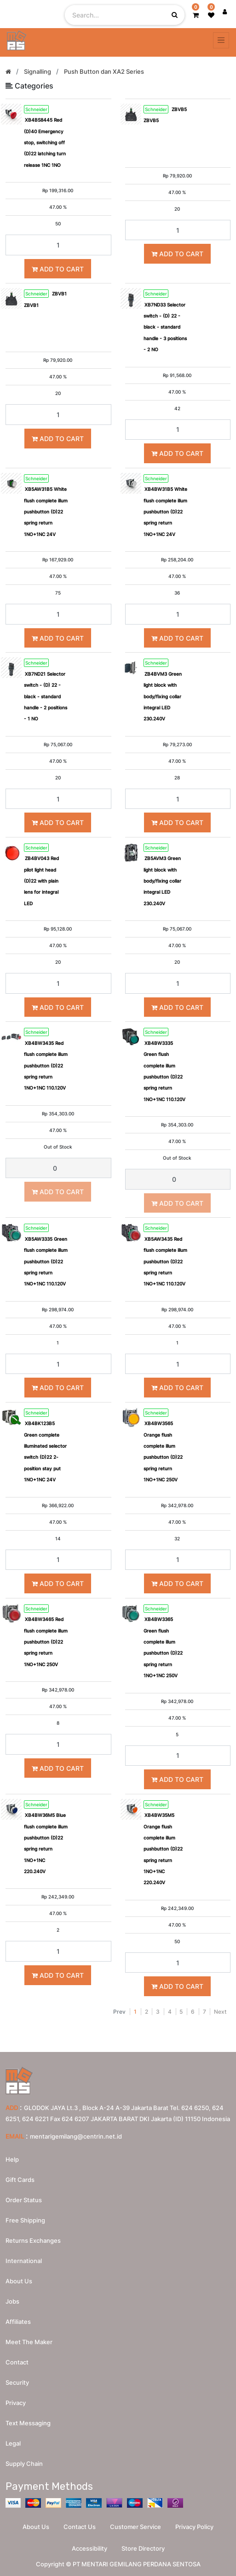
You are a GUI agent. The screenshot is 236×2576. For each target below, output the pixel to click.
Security (17, 2382)
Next (220, 2011)
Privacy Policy (194, 2526)
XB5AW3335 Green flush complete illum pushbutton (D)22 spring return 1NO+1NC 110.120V (46, 1261)
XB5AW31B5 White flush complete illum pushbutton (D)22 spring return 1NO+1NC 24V (46, 511)
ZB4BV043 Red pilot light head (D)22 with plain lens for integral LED (41, 880)
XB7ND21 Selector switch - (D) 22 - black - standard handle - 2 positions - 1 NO (45, 696)
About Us (36, 2526)
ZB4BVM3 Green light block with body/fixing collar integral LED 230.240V (163, 696)
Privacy (16, 2402)
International (24, 2260)
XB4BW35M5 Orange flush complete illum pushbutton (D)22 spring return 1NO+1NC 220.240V (163, 1848)
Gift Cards (20, 2179)
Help (12, 2159)
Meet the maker (29, 2342)
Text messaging (28, 2423)
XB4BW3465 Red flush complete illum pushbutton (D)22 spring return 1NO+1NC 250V (46, 1641)
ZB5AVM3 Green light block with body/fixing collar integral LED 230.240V (162, 880)
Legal (13, 2443)
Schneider (36, 109)
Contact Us (79, 2526)
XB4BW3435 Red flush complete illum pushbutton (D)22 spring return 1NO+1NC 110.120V (46, 1065)
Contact (17, 2362)
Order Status (24, 2200)
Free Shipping (25, 2220)
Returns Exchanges (33, 2240)
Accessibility (89, 2548)
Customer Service (135, 2526)
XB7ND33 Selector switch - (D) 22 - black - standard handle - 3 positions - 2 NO (165, 327)
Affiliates (18, 2321)
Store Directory (143, 2548)
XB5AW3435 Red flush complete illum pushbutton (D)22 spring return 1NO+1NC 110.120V (165, 1261)
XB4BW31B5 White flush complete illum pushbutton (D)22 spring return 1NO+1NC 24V (165, 511)
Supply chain (24, 2463)
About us (19, 2281)
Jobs (12, 2301)
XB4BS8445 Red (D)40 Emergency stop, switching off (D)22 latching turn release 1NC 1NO (45, 142)
